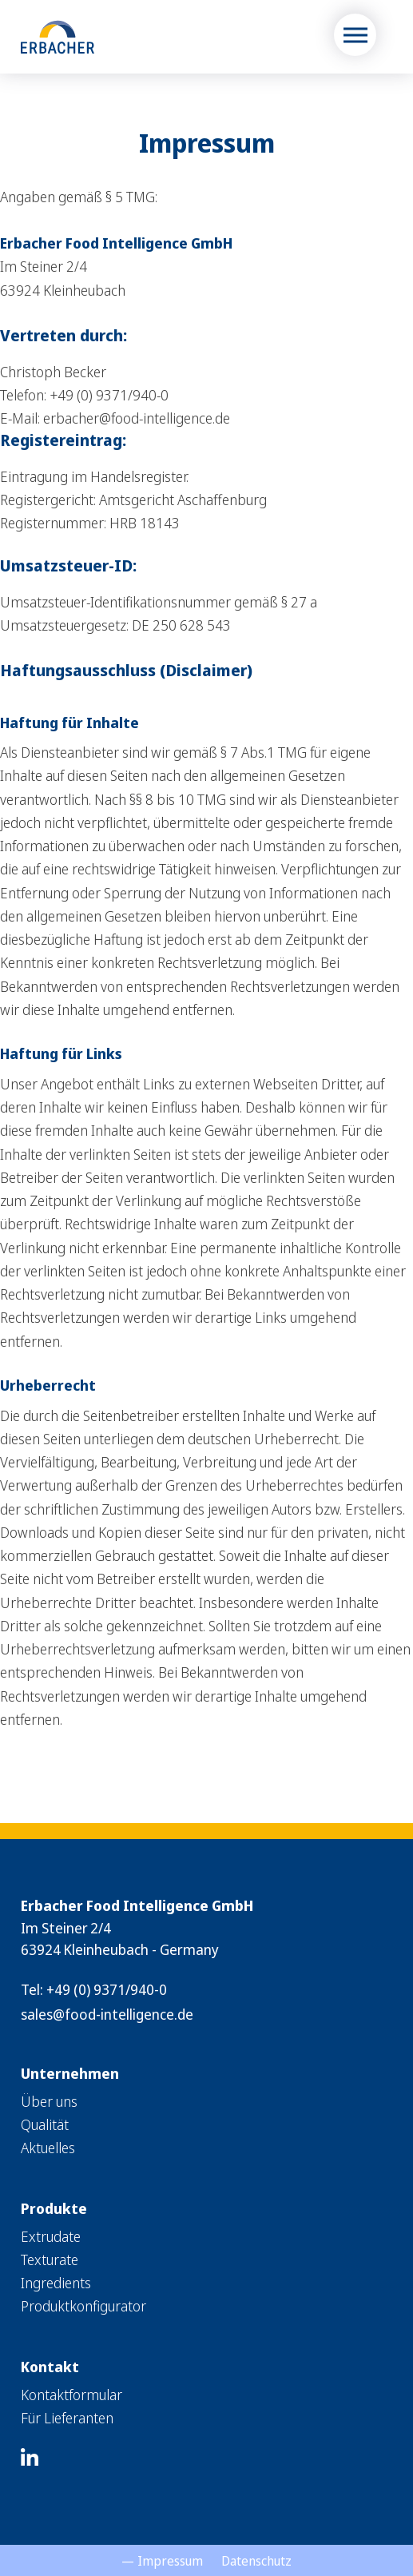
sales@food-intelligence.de (107, 2014)
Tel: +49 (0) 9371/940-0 (94, 1989)
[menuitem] (206, 2101)
